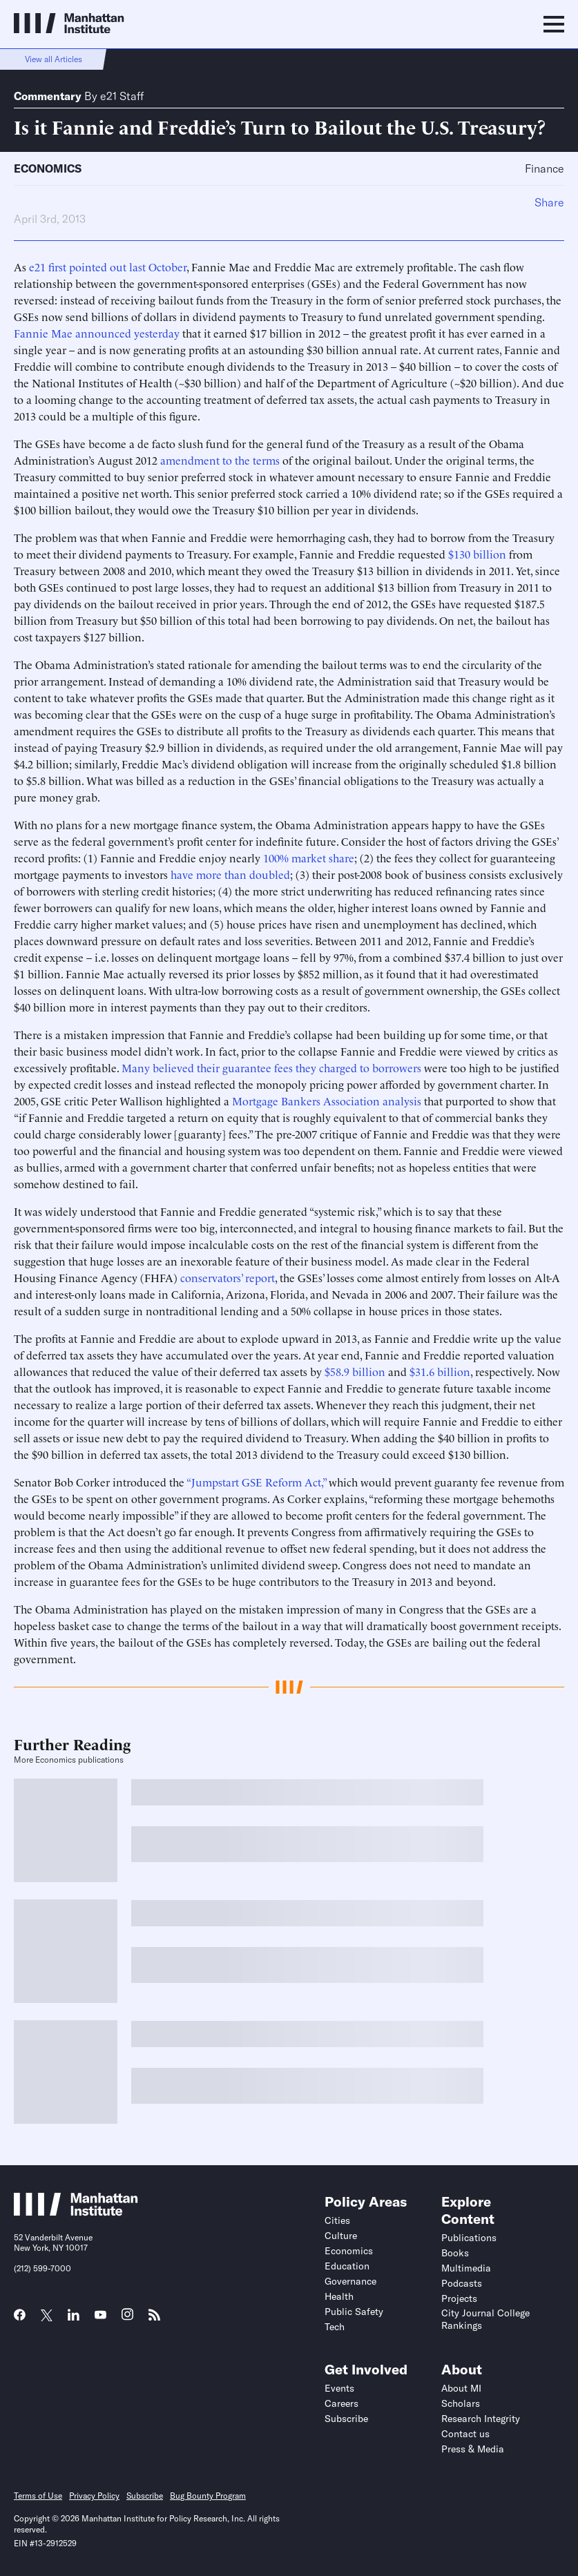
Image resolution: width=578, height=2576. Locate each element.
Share (549, 202)
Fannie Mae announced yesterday (97, 332)
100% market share (308, 857)
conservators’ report (227, 1277)
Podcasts (461, 2283)
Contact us (465, 2434)
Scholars (460, 2403)
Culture (341, 2235)
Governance (350, 2281)
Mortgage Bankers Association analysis (326, 1100)
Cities (337, 2220)
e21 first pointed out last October (107, 266)
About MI (461, 2388)
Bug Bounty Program (208, 2495)
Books (455, 2253)
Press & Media (472, 2449)
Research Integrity (480, 2418)
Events (339, 2388)
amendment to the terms (220, 459)
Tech (335, 2327)
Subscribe (346, 2418)
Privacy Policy (94, 2495)
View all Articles (53, 59)
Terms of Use (38, 2495)
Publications (469, 2237)
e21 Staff (122, 96)
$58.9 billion (355, 1371)
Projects (459, 2298)
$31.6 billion (440, 1371)
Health (339, 2296)
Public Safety (354, 2311)
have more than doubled (230, 874)
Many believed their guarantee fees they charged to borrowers (271, 1067)
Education (347, 2266)
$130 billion (477, 553)
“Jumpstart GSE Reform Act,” (256, 1481)
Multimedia (466, 2268)
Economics (47, 168)
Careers (341, 2403)
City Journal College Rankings (485, 2319)
